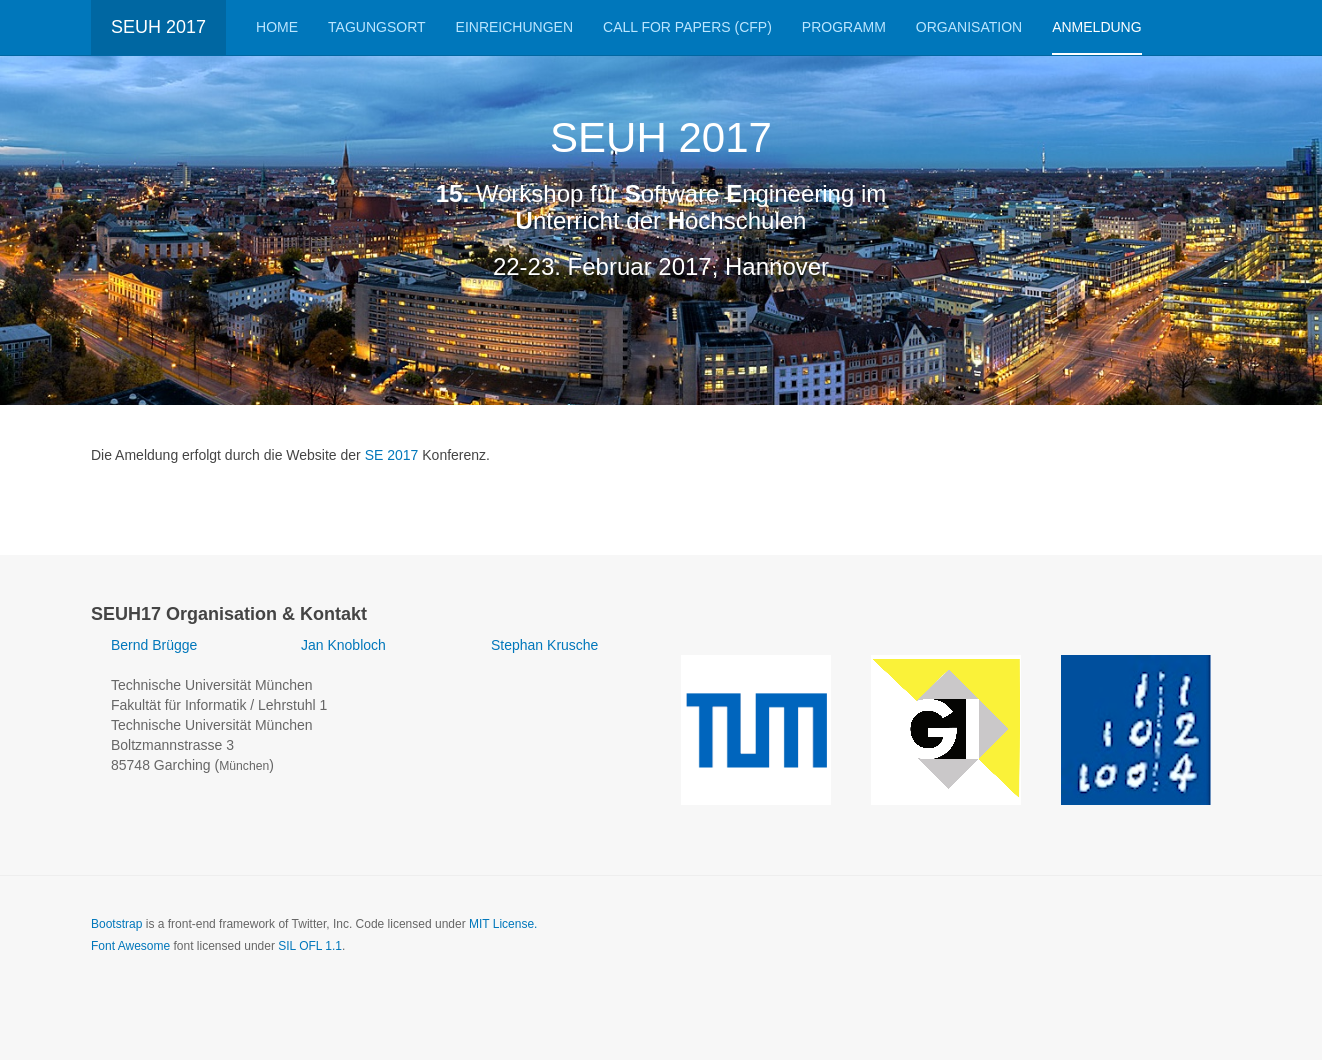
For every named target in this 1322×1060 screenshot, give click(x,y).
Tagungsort (377, 27)
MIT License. (503, 924)
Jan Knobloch (343, 645)
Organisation (969, 27)
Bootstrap (116, 924)
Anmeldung (1096, 27)
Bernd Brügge (154, 645)
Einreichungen (514, 27)
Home (277, 27)
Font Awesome (130, 946)
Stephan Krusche (544, 645)
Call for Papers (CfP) (687, 27)
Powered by (1140, 941)
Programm (844, 27)
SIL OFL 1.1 (310, 946)
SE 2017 (392, 455)
